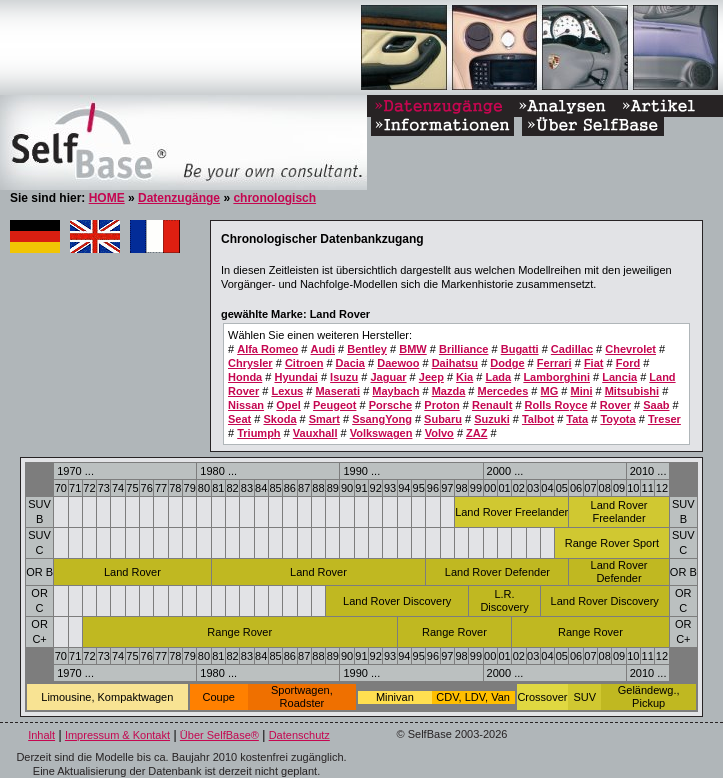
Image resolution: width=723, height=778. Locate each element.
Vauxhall (315, 433)
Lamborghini (556, 377)
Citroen (304, 363)
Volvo (439, 433)
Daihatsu (455, 363)
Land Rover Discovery (397, 601)
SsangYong (382, 419)
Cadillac (572, 349)
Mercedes (503, 391)
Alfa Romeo (267, 349)
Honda (245, 377)
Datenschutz (299, 735)
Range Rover (239, 632)
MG (550, 391)
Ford (628, 363)
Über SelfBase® (219, 735)
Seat (239, 419)
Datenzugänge (179, 198)
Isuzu (344, 377)
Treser (664, 419)
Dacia (350, 363)
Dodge (507, 363)
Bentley (367, 349)
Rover (615, 405)
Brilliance (464, 349)
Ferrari (554, 363)
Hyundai (295, 377)
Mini (581, 391)
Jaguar (388, 377)
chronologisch (274, 198)
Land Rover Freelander (511, 512)
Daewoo (398, 363)
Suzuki (491, 419)
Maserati (337, 391)
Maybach (395, 391)
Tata (577, 419)
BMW (413, 349)
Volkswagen (381, 433)
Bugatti (520, 349)
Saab (656, 405)
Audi (323, 349)
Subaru (443, 419)
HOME (107, 198)
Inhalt (41, 735)
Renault (492, 405)
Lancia (619, 377)
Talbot (538, 419)
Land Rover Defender (497, 572)
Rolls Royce (556, 405)
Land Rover (132, 572)
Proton (441, 405)
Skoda (279, 419)
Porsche (390, 405)
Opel (288, 405)
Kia (464, 377)
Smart (324, 419)
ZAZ (476, 433)
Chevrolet (630, 349)
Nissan (246, 405)
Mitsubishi (632, 391)
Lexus (287, 391)
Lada (498, 377)
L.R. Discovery (504, 600)
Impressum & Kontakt (117, 735)
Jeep (431, 377)
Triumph (258, 433)
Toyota (617, 419)
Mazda (449, 391)
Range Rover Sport (612, 543)
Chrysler (250, 363)
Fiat (594, 363)
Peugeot (334, 405)
